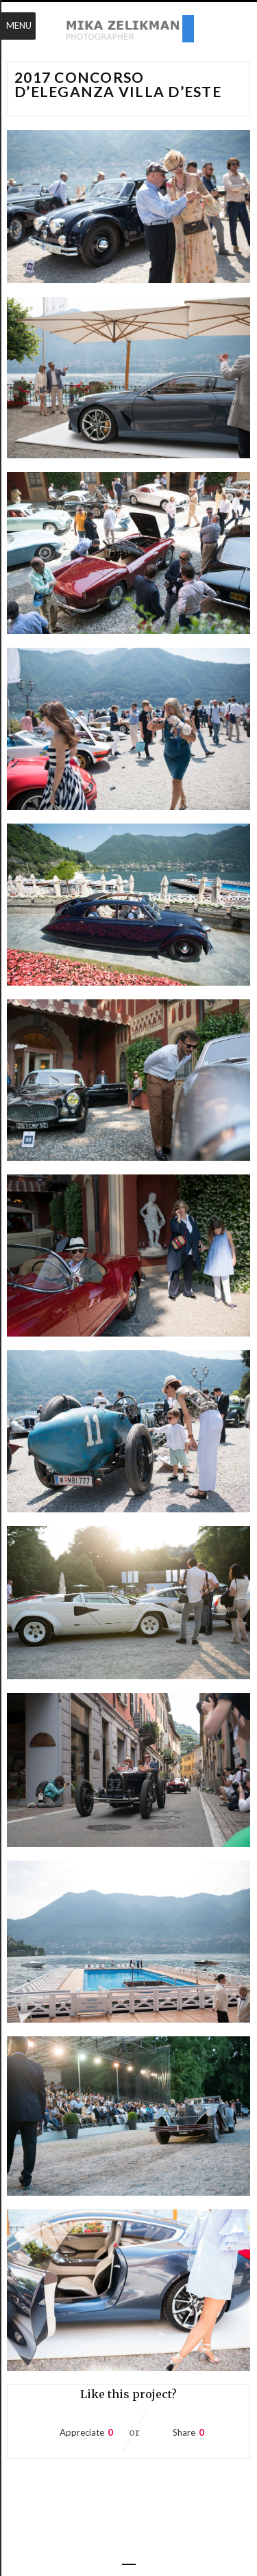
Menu (19, 25)
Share (184, 2432)
